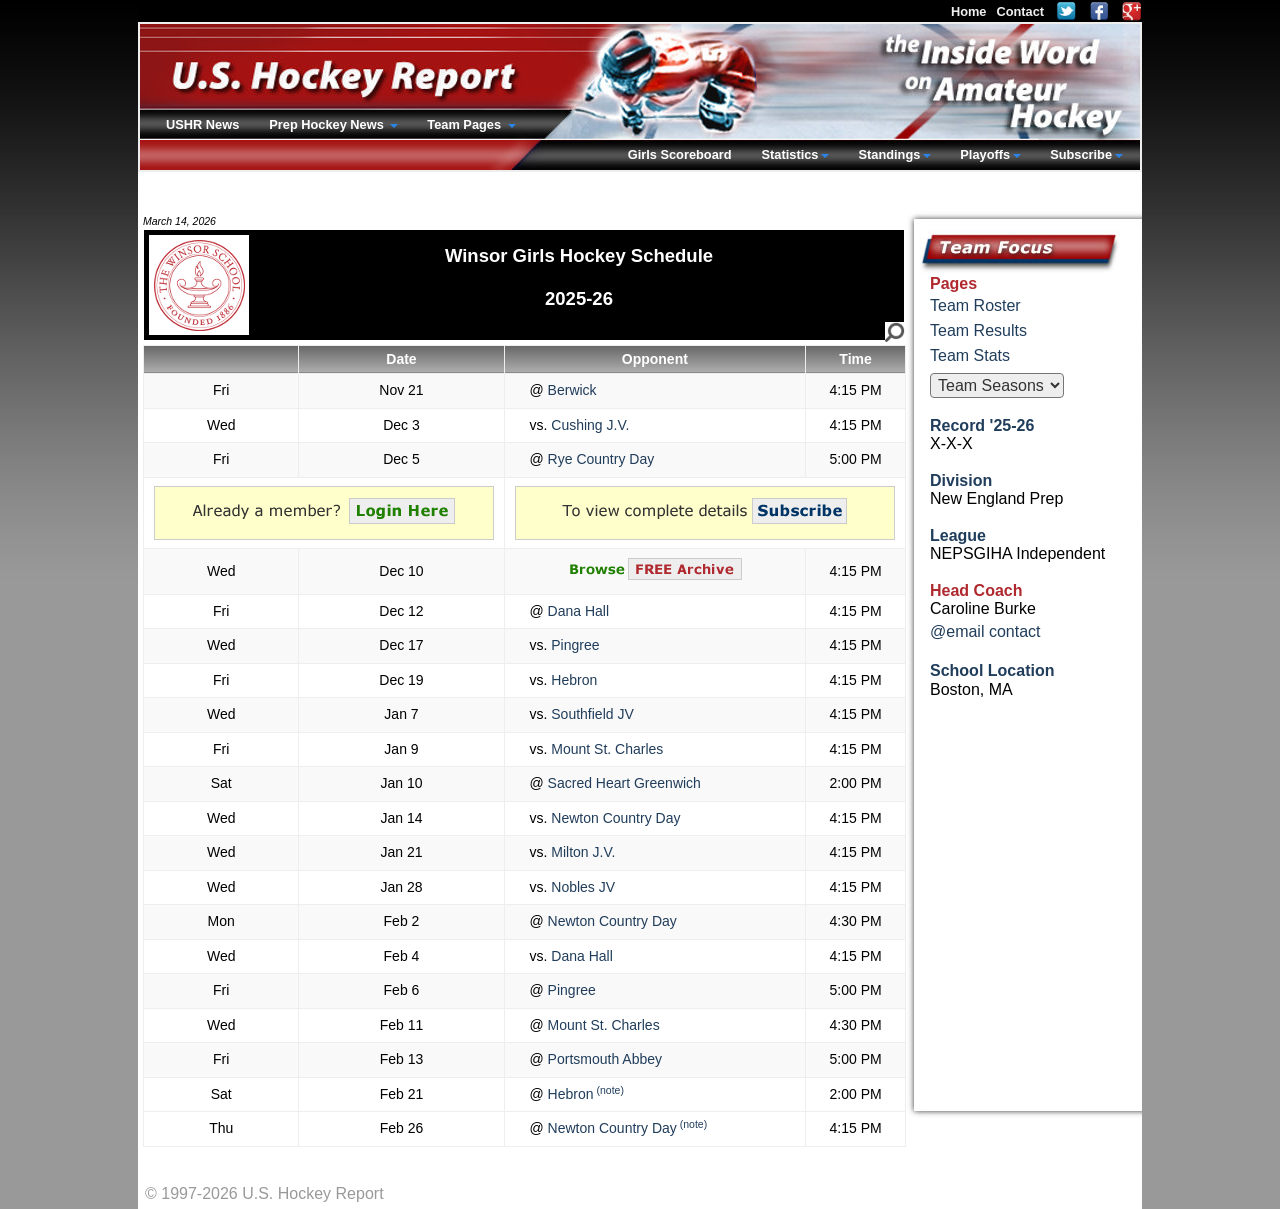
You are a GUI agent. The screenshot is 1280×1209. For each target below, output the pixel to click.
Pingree (573, 645)
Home (969, 11)
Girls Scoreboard (680, 154)
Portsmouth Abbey (603, 1059)
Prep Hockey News (328, 124)
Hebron (572, 680)
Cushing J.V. (588, 425)
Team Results (978, 330)
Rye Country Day (599, 459)
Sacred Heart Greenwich (622, 783)
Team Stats (970, 355)
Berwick (570, 390)
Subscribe (1081, 154)
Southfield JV (590, 714)
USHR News (202, 124)
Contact (1020, 11)
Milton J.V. (581, 852)
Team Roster (975, 305)
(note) (609, 1090)
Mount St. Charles (605, 749)
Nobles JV (581, 887)
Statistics (790, 154)
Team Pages (465, 124)
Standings (889, 154)
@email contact (985, 631)
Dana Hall (576, 611)
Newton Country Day (613, 818)
